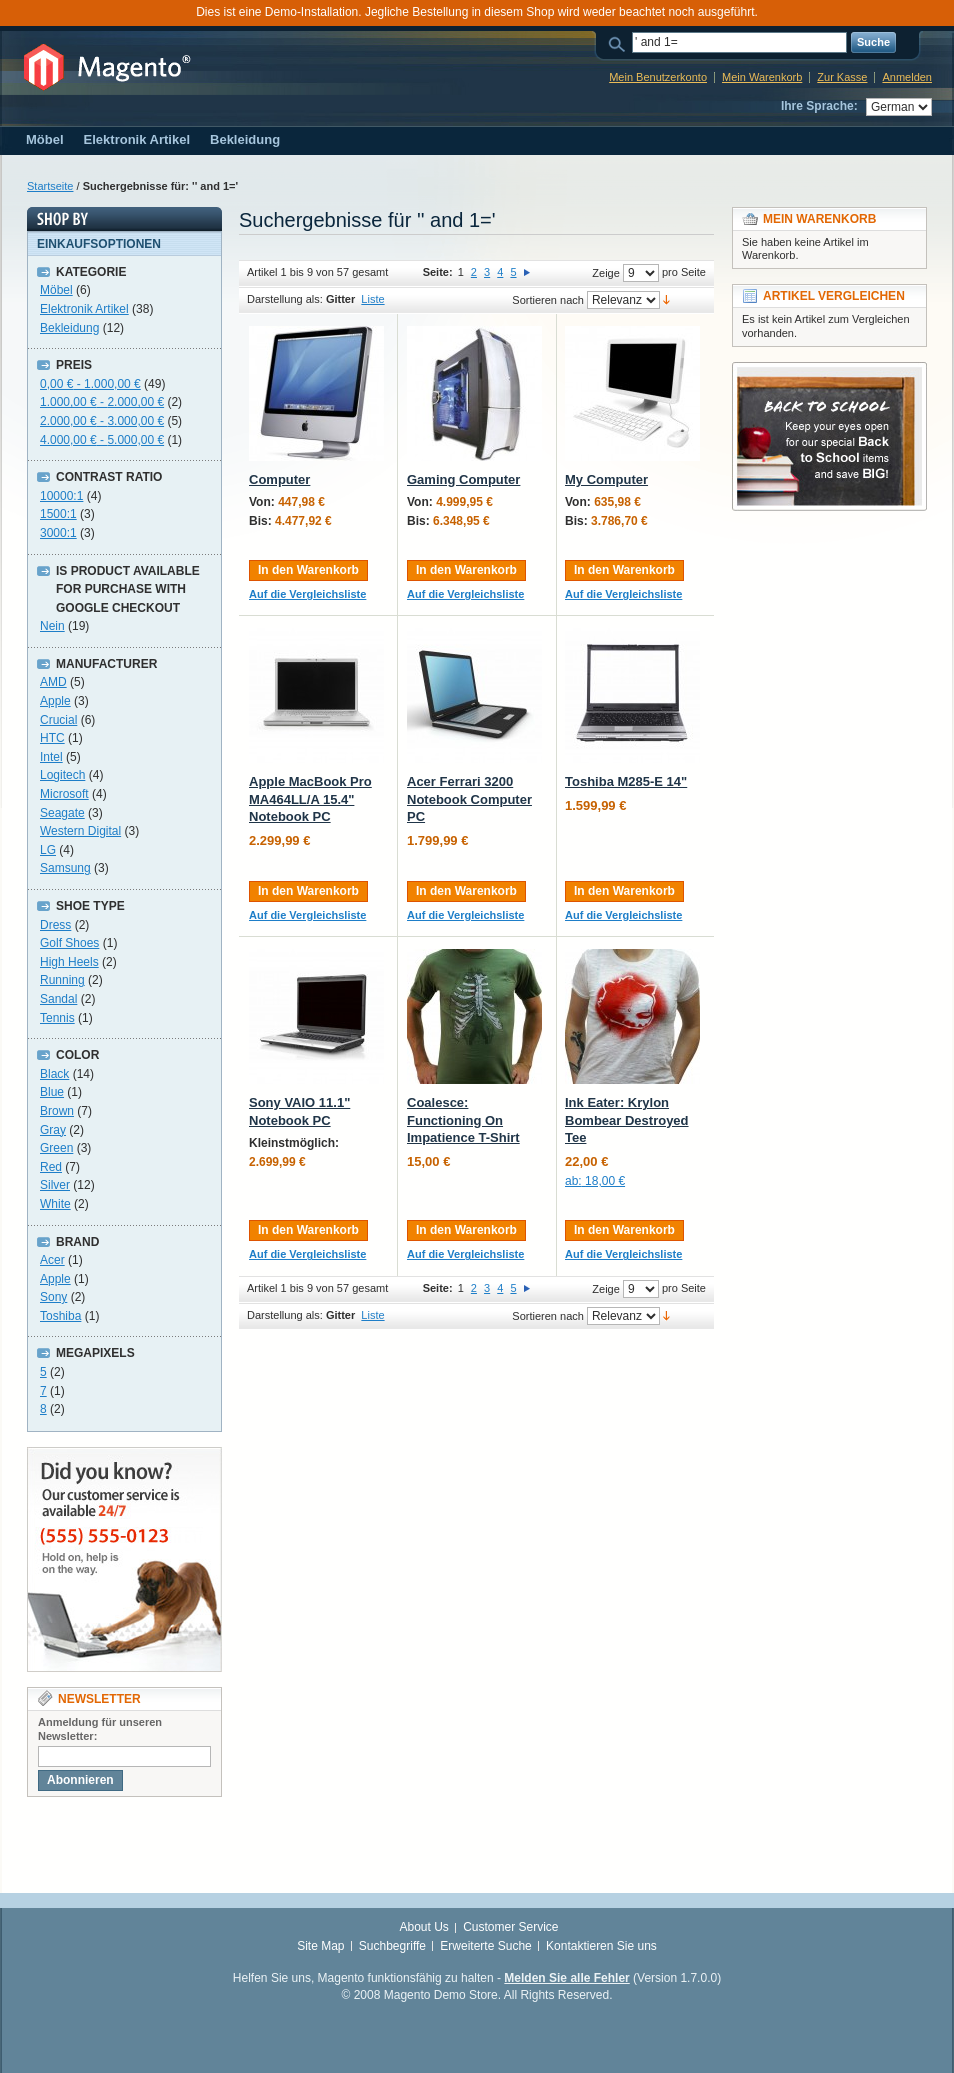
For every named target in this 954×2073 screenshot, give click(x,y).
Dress (55, 925)
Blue (52, 1092)
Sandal (58, 999)
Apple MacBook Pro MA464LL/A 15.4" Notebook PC (310, 799)
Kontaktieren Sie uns (601, 1946)
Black (54, 1074)
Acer (52, 1260)
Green (56, 1148)
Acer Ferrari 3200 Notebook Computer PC (469, 799)
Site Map (320, 1946)
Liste (372, 299)
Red (51, 1167)
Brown (57, 1111)
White (55, 1204)
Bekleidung (69, 328)
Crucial (58, 720)
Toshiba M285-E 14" (626, 781)
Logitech (62, 775)
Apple (55, 701)
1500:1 (58, 514)
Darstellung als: (285, 299)
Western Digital (80, 831)
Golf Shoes (69, 943)
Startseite (50, 186)
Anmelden (907, 77)
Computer (279, 479)
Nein (52, 626)
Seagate (62, 813)
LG (48, 850)
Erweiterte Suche (485, 1946)
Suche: (620, 42)
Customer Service (510, 1927)
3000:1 (58, 533)
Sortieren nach (548, 300)
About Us (423, 1927)
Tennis (57, 1018)
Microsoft (64, 794)
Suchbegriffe (392, 1946)
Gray (53, 1130)
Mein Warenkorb (762, 77)
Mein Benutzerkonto (658, 77)
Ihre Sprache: (819, 106)
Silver (55, 1185)
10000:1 (61, 496)
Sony (53, 1297)
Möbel (56, 290)
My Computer (606, 479)
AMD (53, 682)
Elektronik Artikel (84, 309)
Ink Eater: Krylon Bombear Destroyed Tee (627, 1120)
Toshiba (60, 1316)
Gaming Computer (463, 479)
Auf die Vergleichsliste (307, 594)
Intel (51, 757)
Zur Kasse (842, 77)
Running (62, 980)
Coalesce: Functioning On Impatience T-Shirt (463, 1120)
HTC (52, 738)
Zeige (606, 273)
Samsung (65, 868)
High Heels (69, 962)
